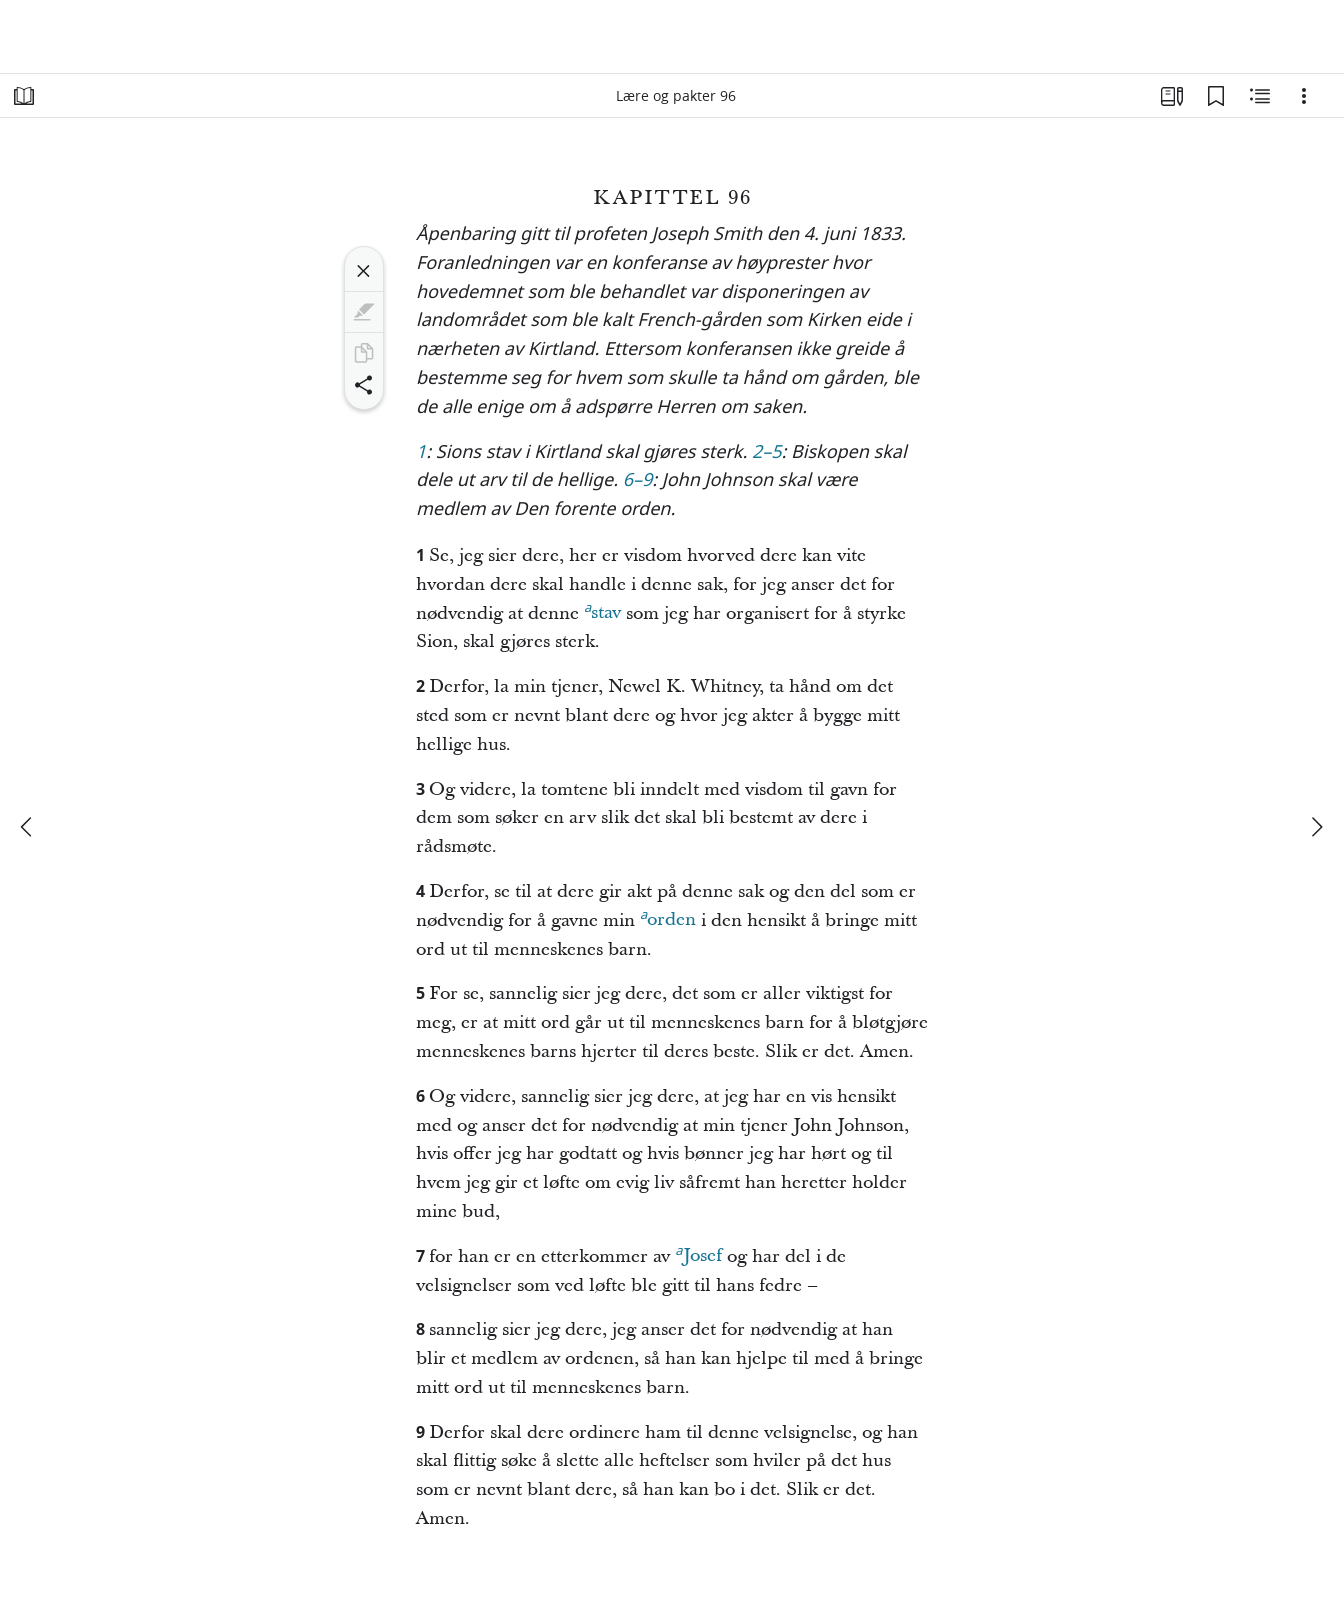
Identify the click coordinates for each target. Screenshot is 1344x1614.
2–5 (767, 453)
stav (602, 610)
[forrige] (28, 827)
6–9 (638, 481)
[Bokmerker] (1216, 96)
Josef (698, 1253)
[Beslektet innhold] (1260, 96)
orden (668, 917)
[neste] (1316, 827)
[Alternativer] (1304, 96)
